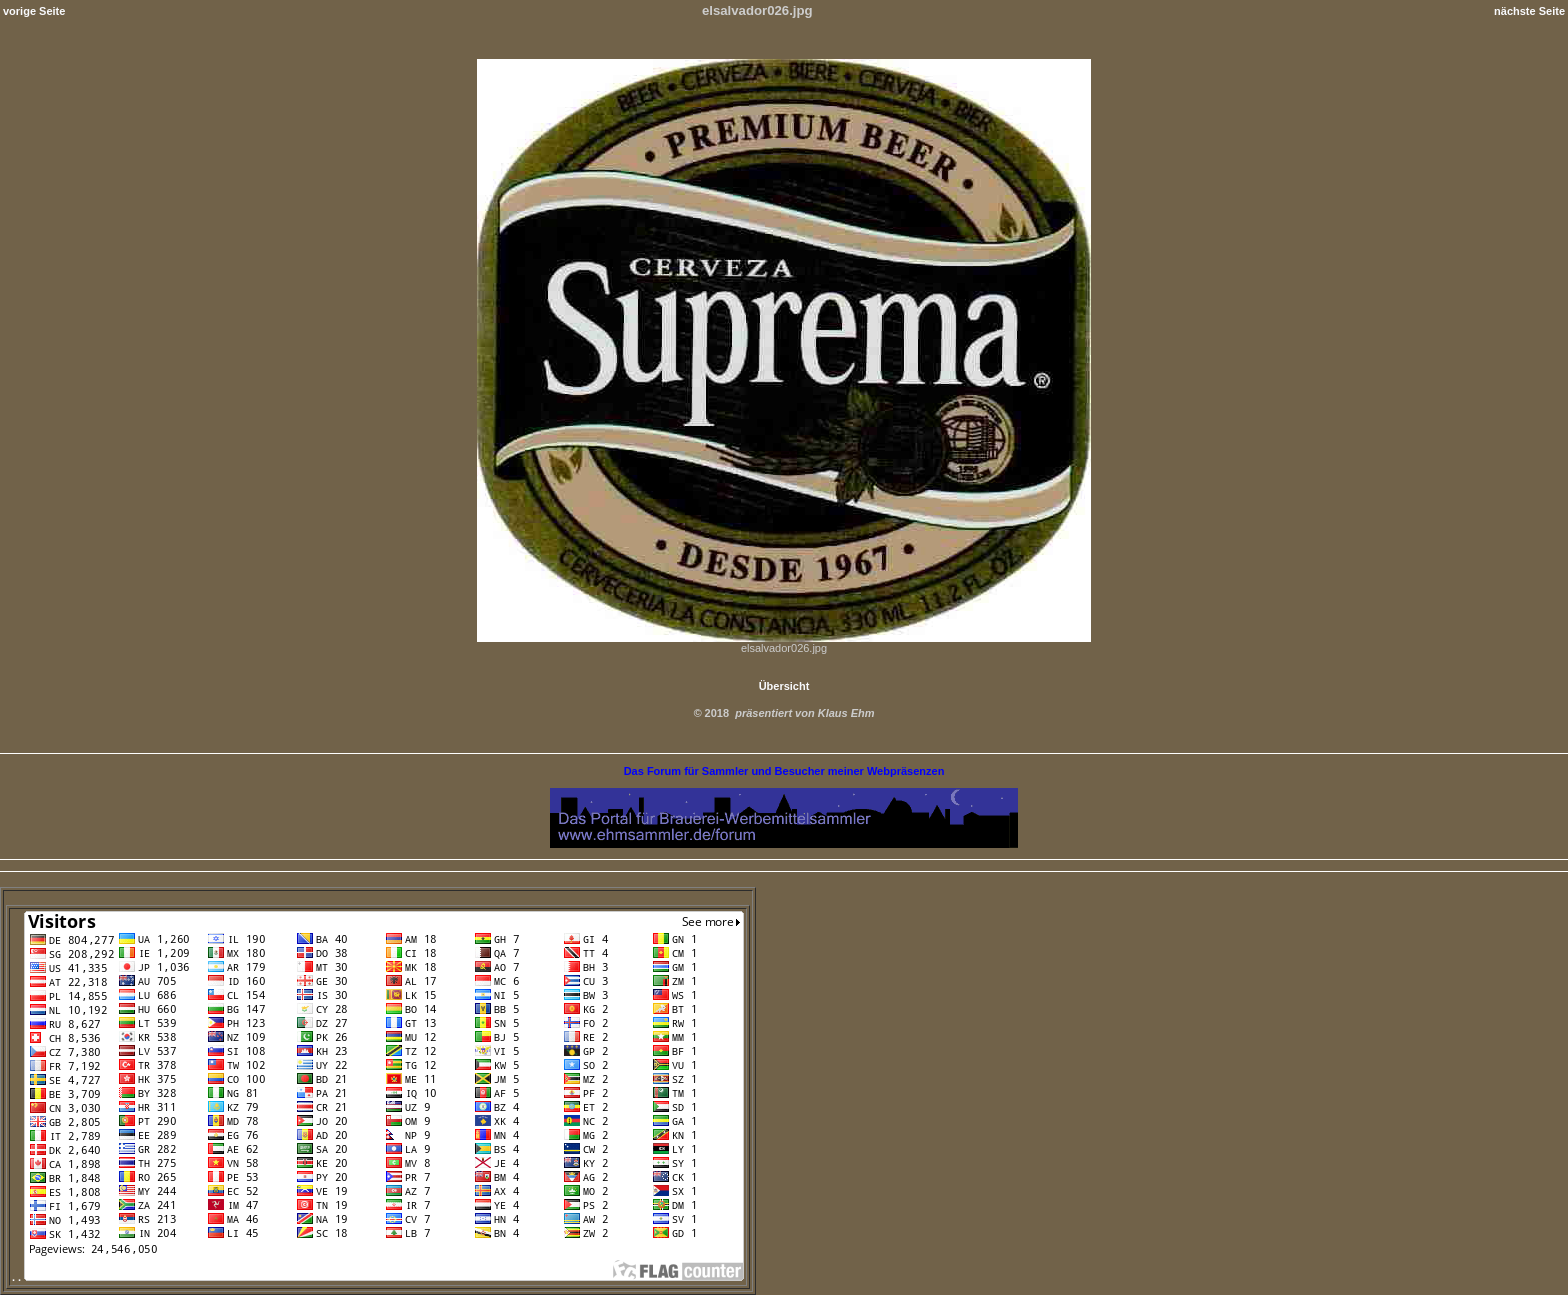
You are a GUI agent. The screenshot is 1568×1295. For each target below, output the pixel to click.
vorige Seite (34, 11)
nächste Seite (1529, 11)
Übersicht (784, 686)
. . (378, 1277)
